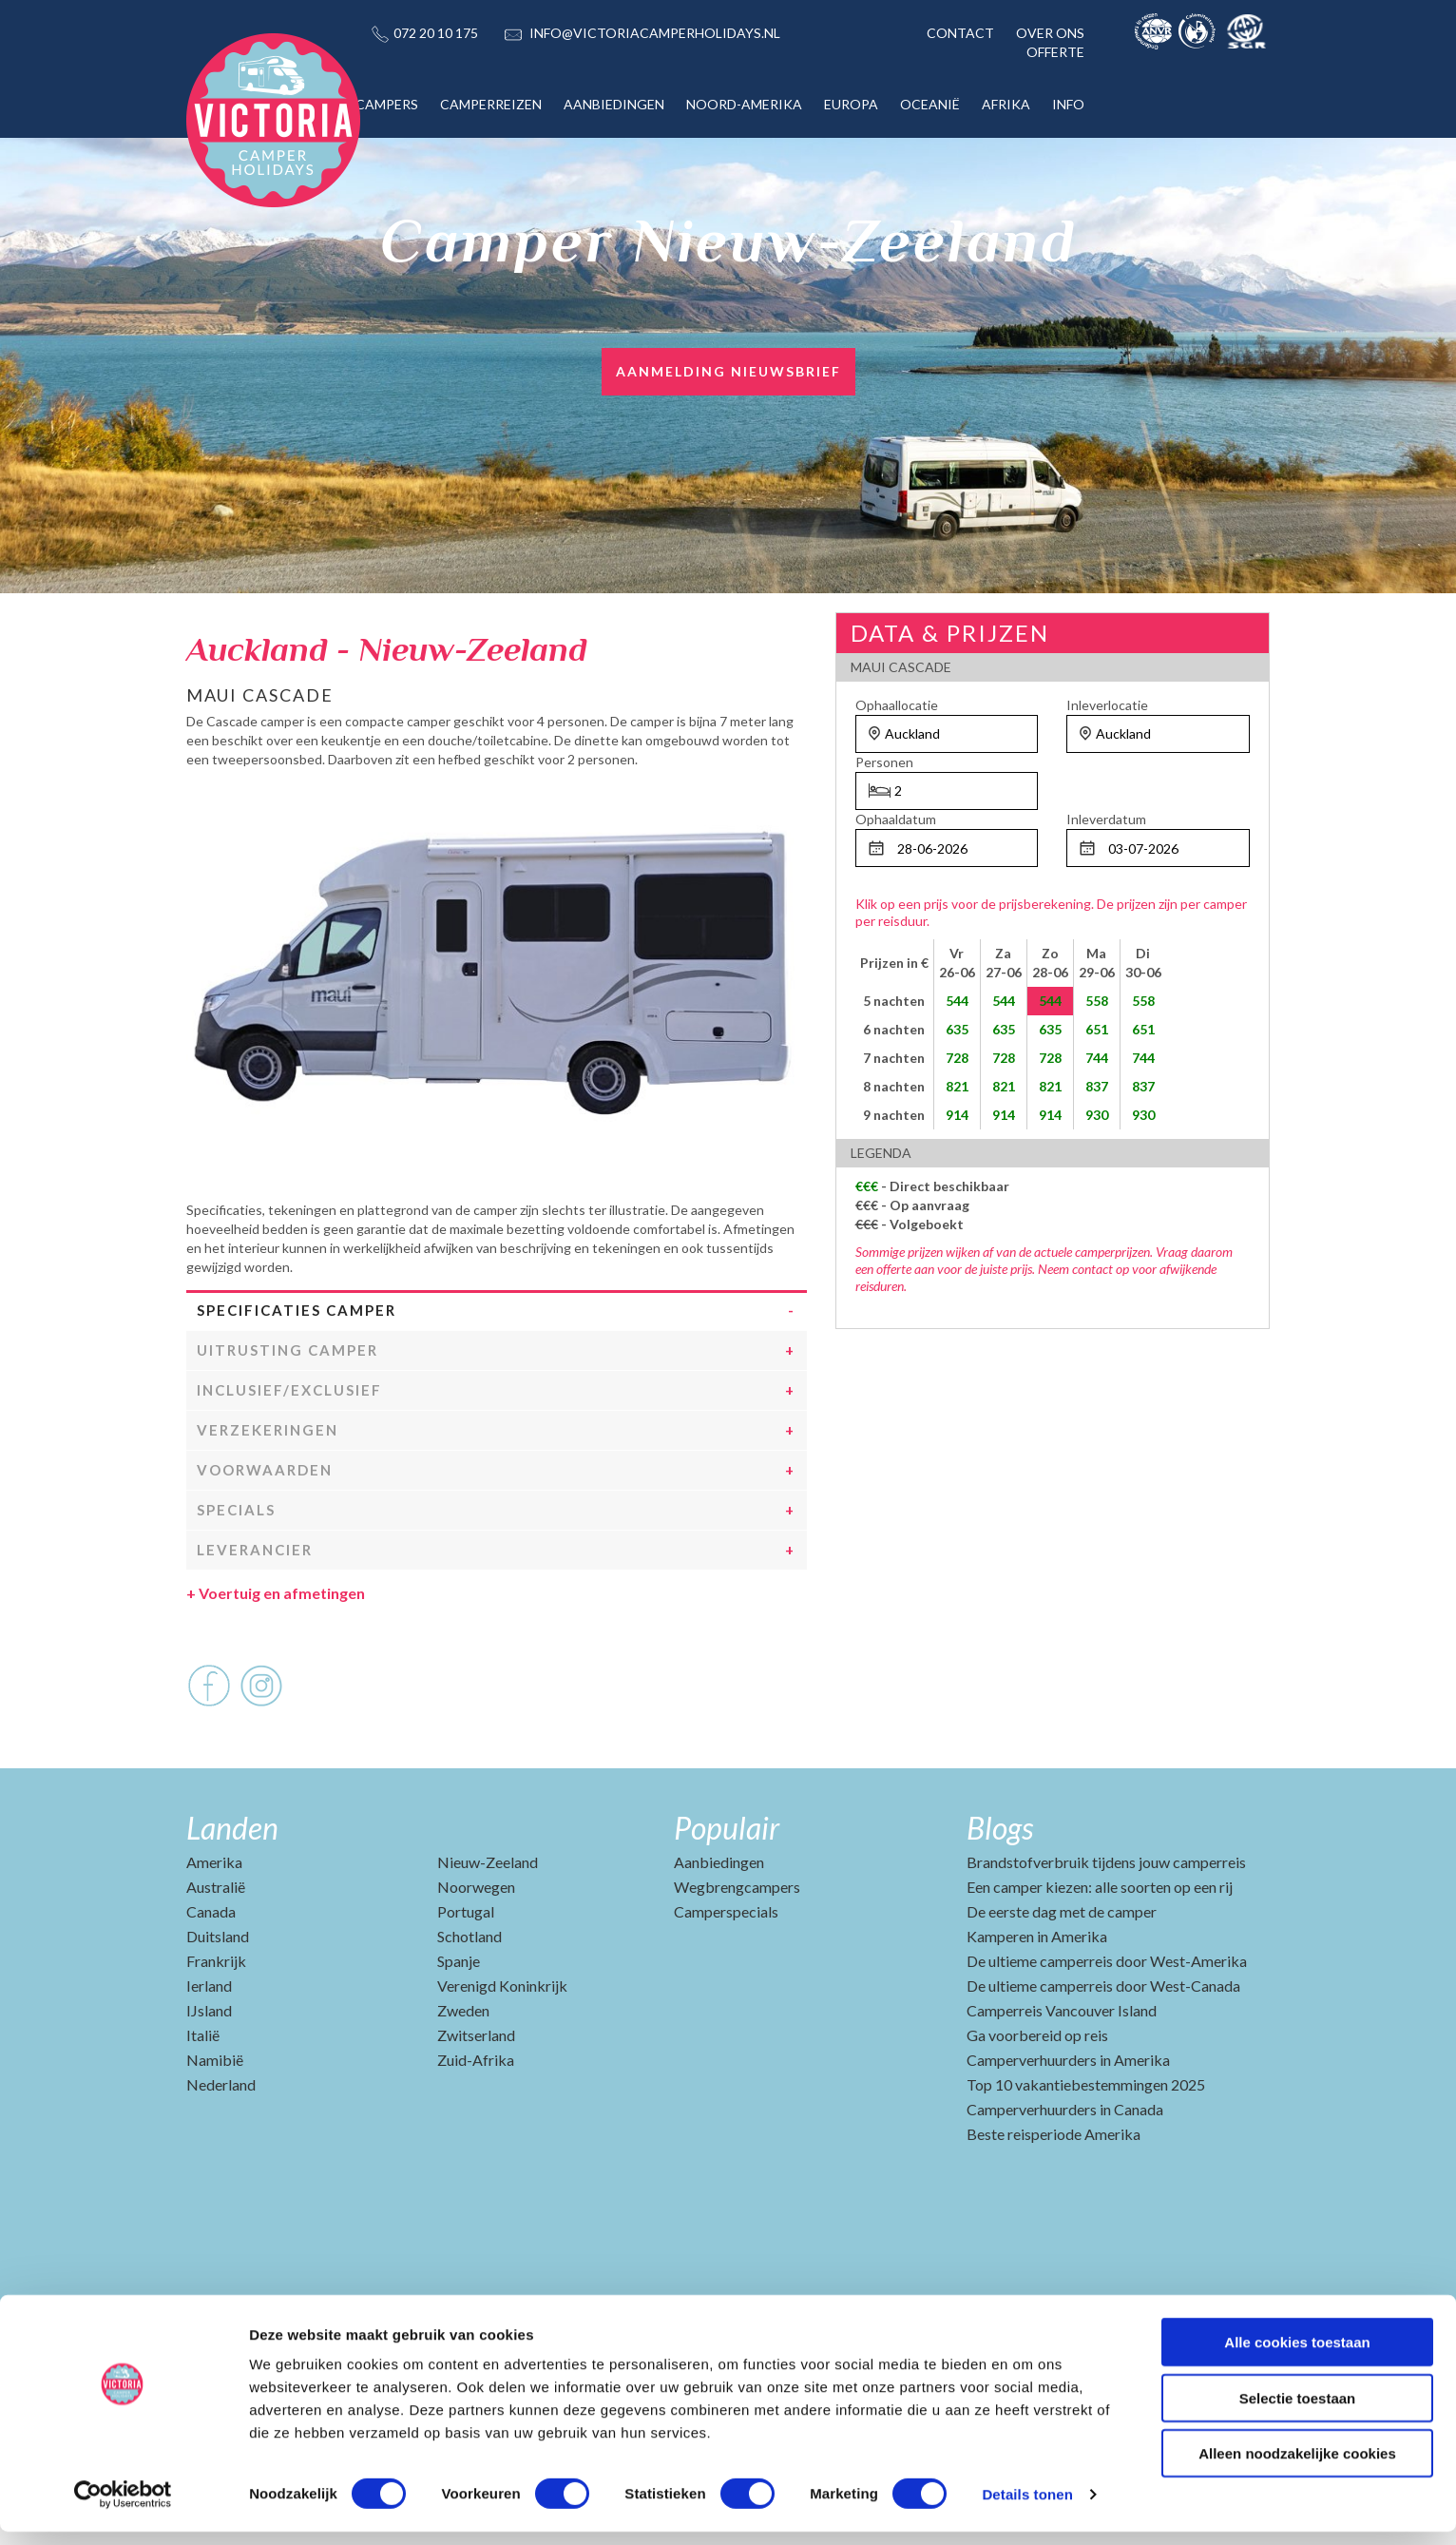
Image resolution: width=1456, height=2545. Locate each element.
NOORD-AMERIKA (744, 104)
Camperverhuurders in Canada (1065, 2170)
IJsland (209, 2071)
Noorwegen (476, 1947)
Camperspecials (726, 1972)
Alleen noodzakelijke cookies (1297, 2466)
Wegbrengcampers (737, 1947)
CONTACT (960, 33)
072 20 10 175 (435, 33)
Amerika (214, 1923)
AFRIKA (1006, 104)
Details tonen (1027, 2507)
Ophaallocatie (896, 705)
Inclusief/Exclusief (289, 1450)
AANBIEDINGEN (614, 104)
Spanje (458, 2022)
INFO (1068, 104)
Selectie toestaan (1297, 2411)
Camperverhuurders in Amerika (1068, 2120)
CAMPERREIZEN (491, 104)
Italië (203, 2096)
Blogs (1000, 1888)
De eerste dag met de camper (1062, 1972)
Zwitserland (476, 2096)
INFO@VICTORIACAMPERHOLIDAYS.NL (654, 33)
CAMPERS (386, 104)
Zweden (463, 2071)
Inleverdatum (1106, 819)
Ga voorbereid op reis (1037, 2096)
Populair (726, 1888)
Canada (211, 1972)
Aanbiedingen (719, 1923)
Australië (215, 1947)
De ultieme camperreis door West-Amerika (1107, 2022)
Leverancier (255, 1610)
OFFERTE (1055, 52)
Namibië (214, 2120)
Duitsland (217, 1997)
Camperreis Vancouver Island (1062, 2071)
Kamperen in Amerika (1037, 1997)
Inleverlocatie (1107, 705)
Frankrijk (216, 2022)
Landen (232, 1888)
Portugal (465, 1972)
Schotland (469, 1997)
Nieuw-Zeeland (487, 1923)
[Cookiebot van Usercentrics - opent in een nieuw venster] (123, 2508)
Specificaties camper (296, 1370)
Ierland (209, 2046)
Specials (236, 1570)
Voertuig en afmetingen (275, 1654)
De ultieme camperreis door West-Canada (1103, 2046)
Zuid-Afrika (475, 2120)
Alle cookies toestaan (1297, 2355)
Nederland (221, 2145)
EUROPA (851, 104)
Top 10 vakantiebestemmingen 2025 (1086, 2145)
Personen (884, 762)
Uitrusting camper (287, 1410)
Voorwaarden (265, 1530)
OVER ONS (1050, 33)
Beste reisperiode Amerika (1053, 2195)
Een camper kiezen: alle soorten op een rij (1100, 1947)
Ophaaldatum (895, 819)
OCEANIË (930, 104)
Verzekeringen (267, 1490)
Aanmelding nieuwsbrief (728, 371)
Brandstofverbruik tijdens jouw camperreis (1106, 1923)
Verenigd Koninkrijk (502, 2046)
